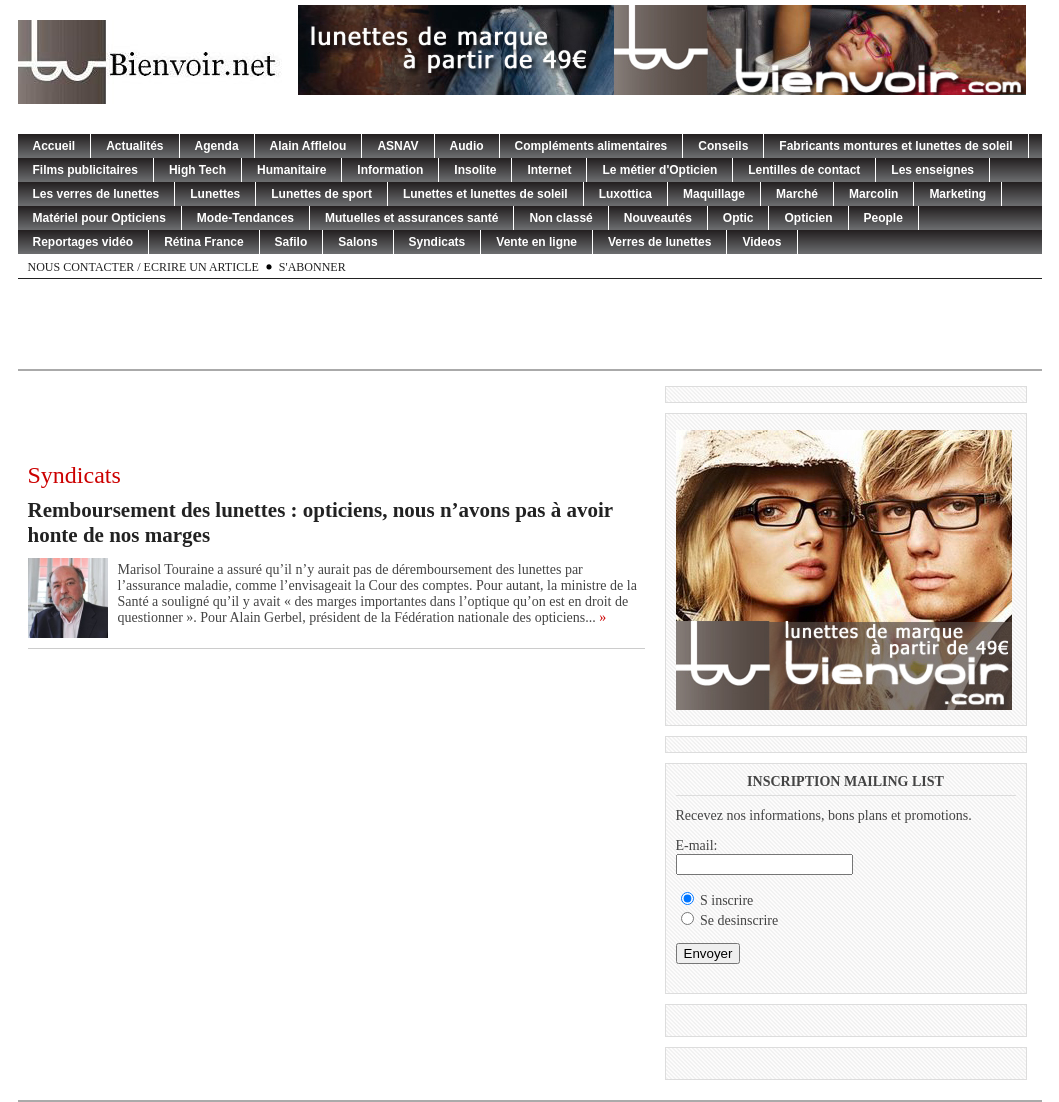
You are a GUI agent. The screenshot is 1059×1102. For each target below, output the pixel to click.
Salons (357, 242)
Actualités (134, 146)
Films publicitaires (85, 170)
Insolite (475, 170)
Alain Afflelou (308, 146)
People (883, 218)
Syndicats (437, 242)
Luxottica (625, 194)
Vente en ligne (536, 242)
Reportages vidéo (83, 242)
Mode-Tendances (245, 218)
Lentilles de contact (804, 170)
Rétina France (203, 242)
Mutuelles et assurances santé (411, 218)
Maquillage (714, 194)
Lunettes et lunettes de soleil (485, 194)
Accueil (54, 146)
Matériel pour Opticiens (99, 218)
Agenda (217, 146)
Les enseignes (932, 170)
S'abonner (312, 267)
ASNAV (397, 146)
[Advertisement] (530, 324)
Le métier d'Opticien (659, 170)
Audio (467, 146)
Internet (549, 170)
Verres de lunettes (659, 242)
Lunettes (215, 194)
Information (390, 170)
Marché (797, 194)
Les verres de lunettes (96, 194)
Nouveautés (658, 218)
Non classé (560, 218)
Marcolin (873, 194)
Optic (738, 218)
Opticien (808, 218)
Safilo (291, 242)
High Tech (197, 170)
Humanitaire (291, 170)
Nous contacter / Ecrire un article (143, 267)
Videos (761, 242)
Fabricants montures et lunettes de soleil (895, 146)
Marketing (957, 194)
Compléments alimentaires (591, 146)
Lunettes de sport (321, 194)
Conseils (723, 146)
